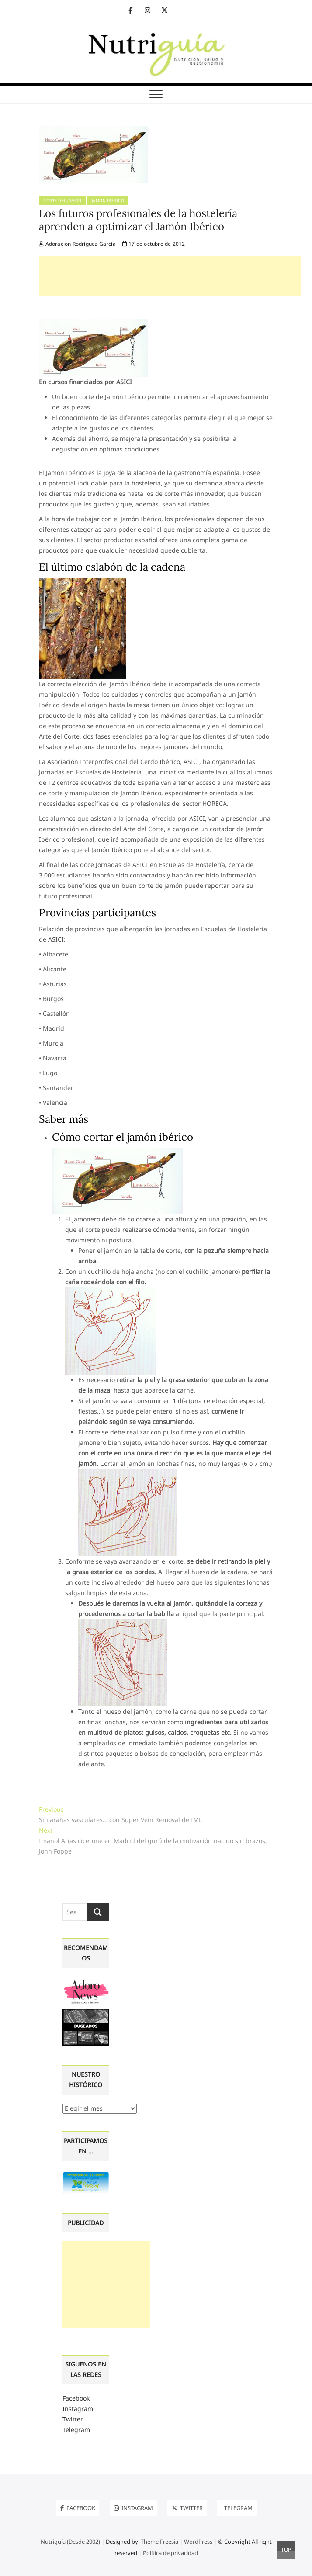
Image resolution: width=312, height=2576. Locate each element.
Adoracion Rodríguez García (77, 244)
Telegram (76, 2429)
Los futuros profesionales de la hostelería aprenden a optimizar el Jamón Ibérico (138, 219)
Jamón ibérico (108, 200)
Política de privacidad (170, 2553)
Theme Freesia (159, 2541)
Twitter (72, 2419)
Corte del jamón (62, 200)
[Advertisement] (170, 276)
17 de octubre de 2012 (153, 244)
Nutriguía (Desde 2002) (70, 2541)
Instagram (77, 2408)
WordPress (198, 2541)
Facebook (76, 2398)
